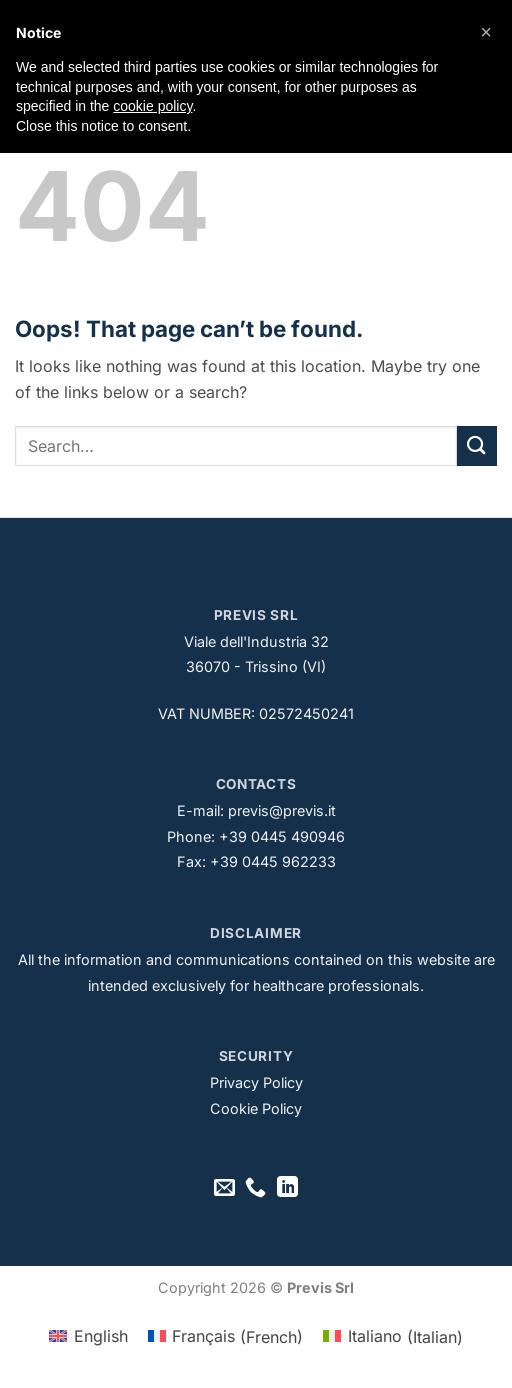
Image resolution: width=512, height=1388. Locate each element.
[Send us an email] (224, 1188)
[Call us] (255, 1188)
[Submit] (477, 445)
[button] (486, 32)
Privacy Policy (256, 1082)
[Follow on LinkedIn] (287, 1188)
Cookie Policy (256, 1108)
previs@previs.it (282, 810)
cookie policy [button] (152, 106)
